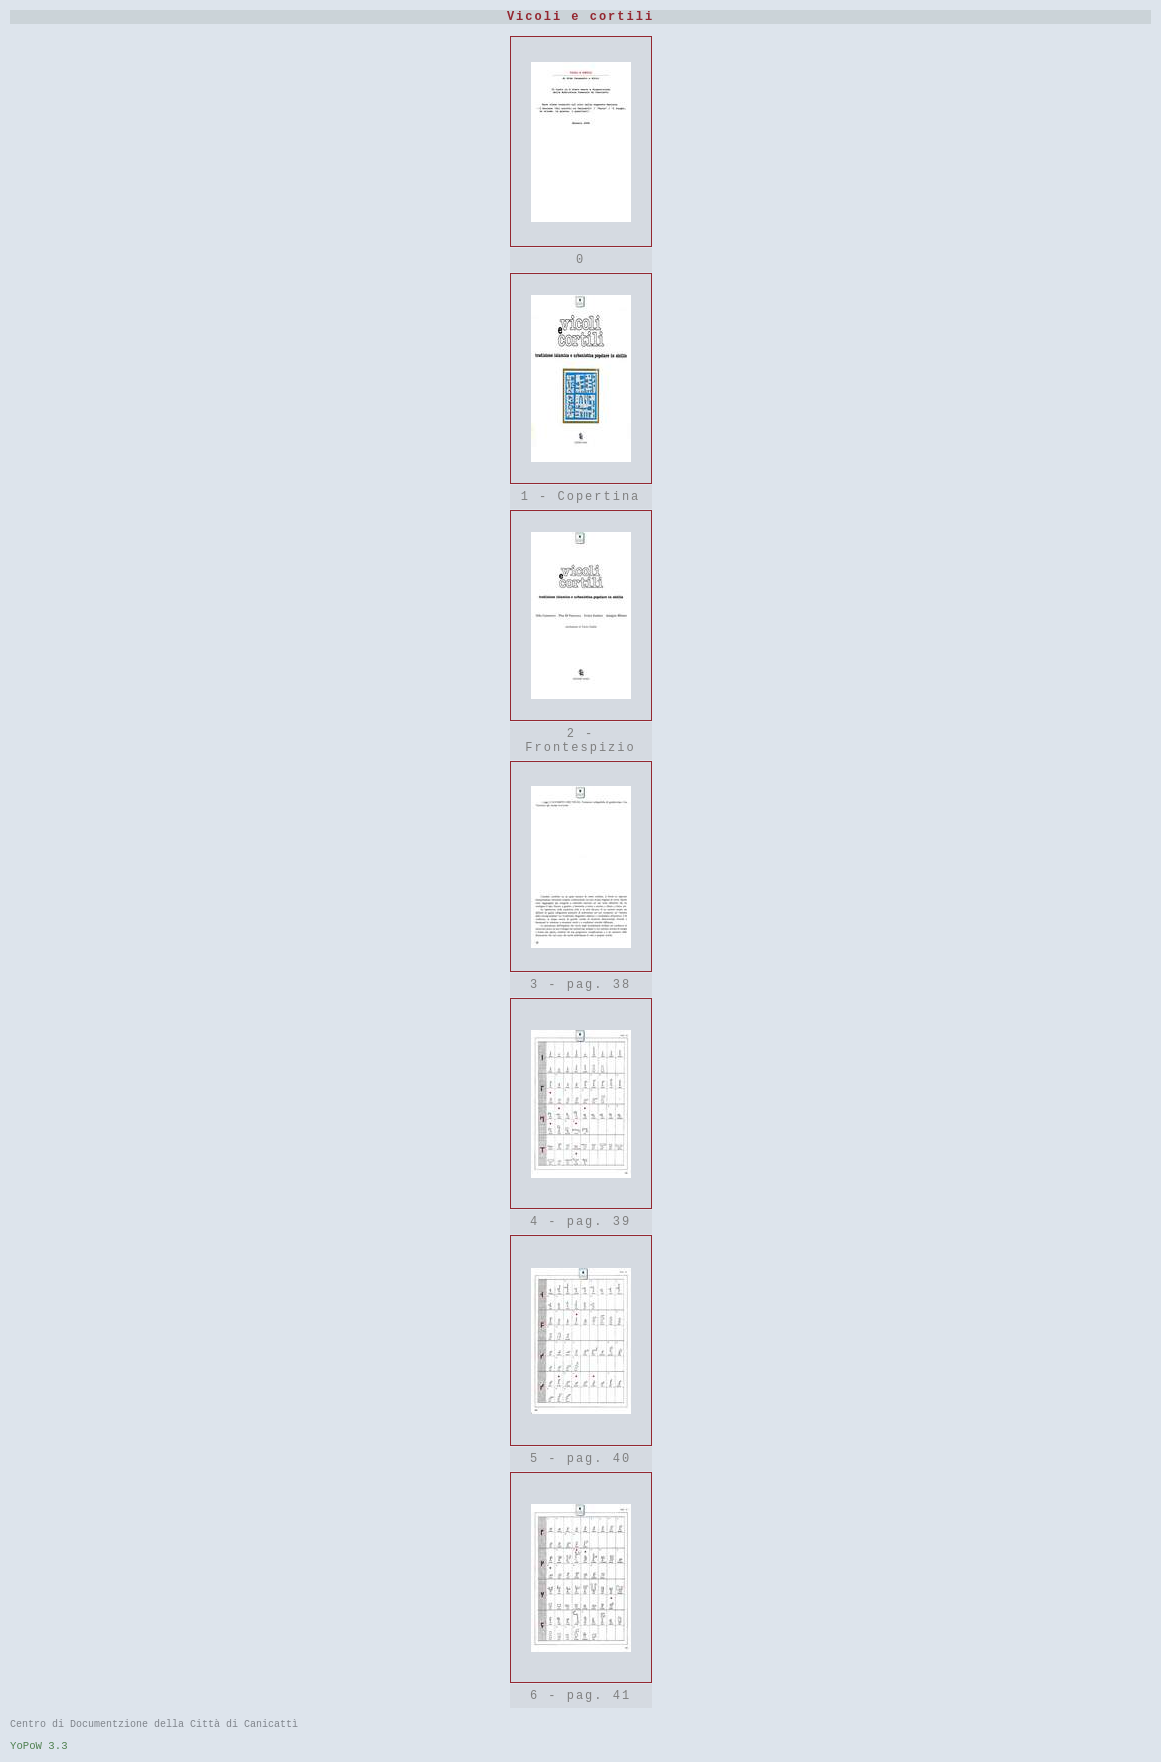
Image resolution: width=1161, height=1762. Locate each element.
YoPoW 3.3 (39, 1746)
